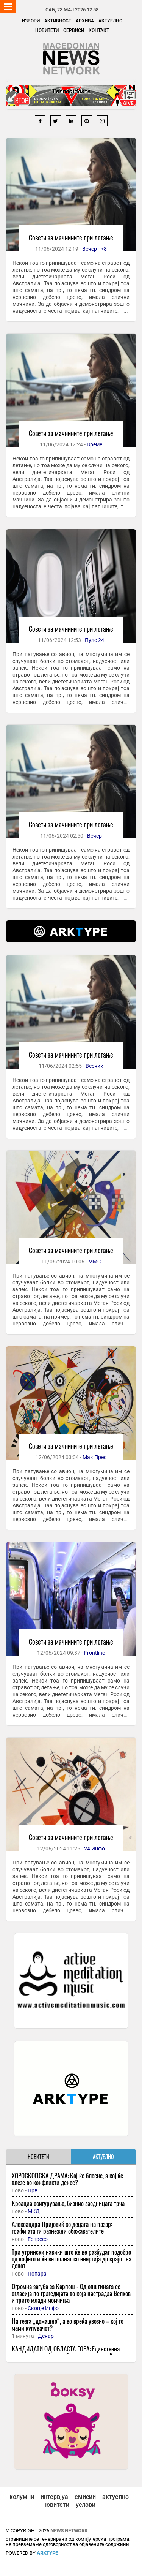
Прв (32, 2190)
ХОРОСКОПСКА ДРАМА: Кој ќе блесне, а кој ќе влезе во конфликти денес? (67, 2179)
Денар (46, 2336)
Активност (57, 21)
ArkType (47, 2553)
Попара (37, 2274)
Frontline (94, 1653)
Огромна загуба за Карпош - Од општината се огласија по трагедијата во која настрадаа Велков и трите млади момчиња (71, 2293)
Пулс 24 (94, 640)
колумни (21, 2496)
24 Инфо (94, 1848)
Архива (85, 21)
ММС (94, 1262)
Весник (94, 1066)
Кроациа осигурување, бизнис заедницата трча (68, 2203)
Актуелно (110, 21)
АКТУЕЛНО (103, 2156)
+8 (104, 249)
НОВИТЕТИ (38, 2156)
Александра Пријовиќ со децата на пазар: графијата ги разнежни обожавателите (62, 2227)
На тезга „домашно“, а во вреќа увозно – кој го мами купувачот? (67, 2324)
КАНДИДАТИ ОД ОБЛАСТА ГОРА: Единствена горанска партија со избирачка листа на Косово (69, 2352)
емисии (85, 2496)
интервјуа (54, 2496)
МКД (34, 2211)
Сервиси (73, 30)
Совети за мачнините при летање (71, 237)
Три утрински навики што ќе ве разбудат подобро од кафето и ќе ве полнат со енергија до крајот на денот (71, 2258)
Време (94, 444)
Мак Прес (94, 1457)
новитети (56, 2504)
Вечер (89, 249)
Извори (31, 21)
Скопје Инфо (43, 2308)
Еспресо (38, 2239)
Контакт (99, 30)
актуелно (115, 2496)
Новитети (47, 30)
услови (85, 2504)
